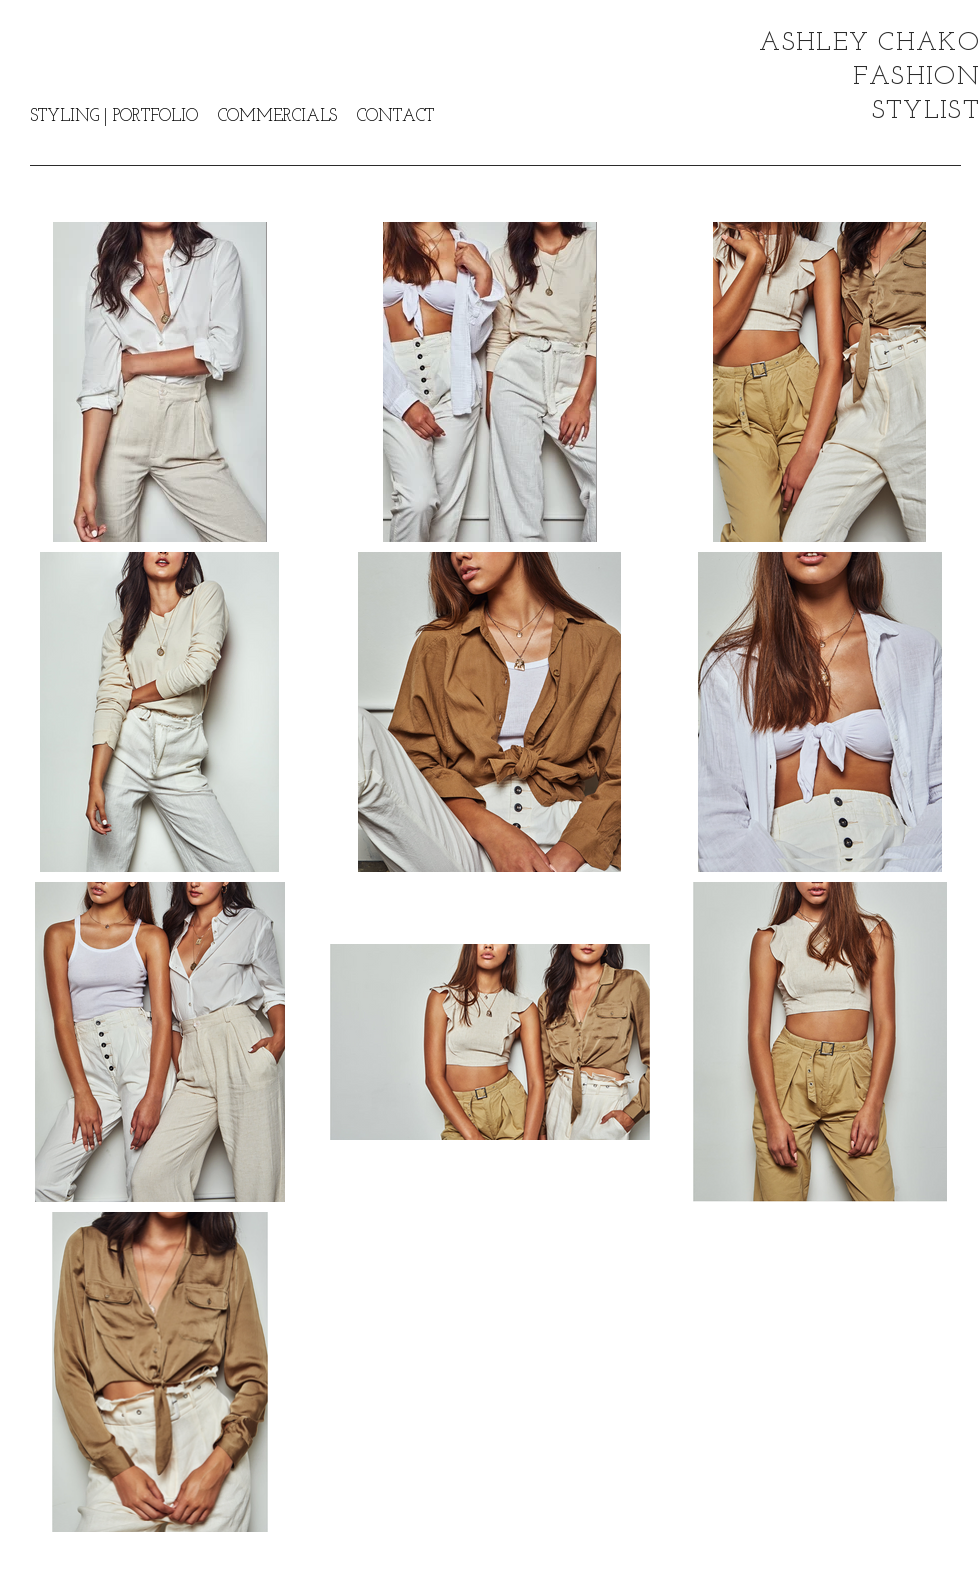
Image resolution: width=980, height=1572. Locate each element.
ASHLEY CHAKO (869, 43)
